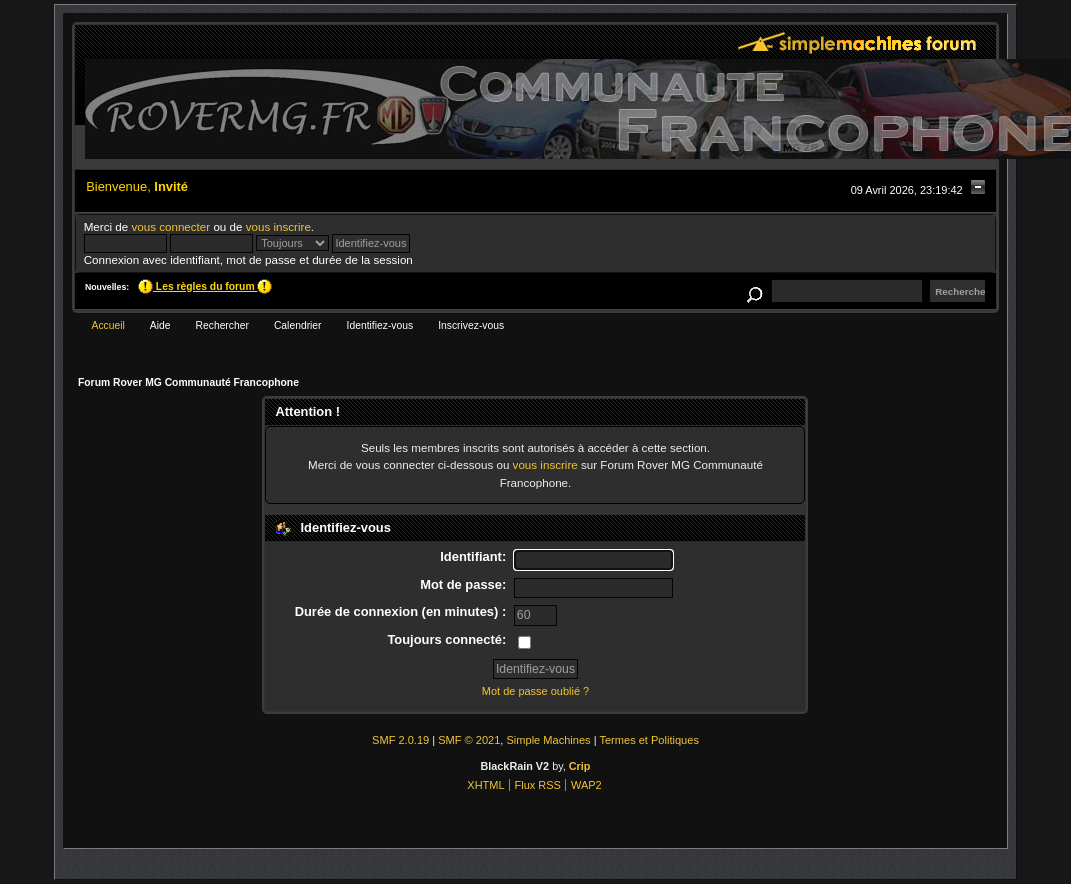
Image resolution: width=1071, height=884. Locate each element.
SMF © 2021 (469, 740)
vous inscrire (278, 226)
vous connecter (170, 226)
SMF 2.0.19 (400, 740)
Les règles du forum (205, 286)
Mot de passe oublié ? (535, 691)
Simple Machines (549, 740)
